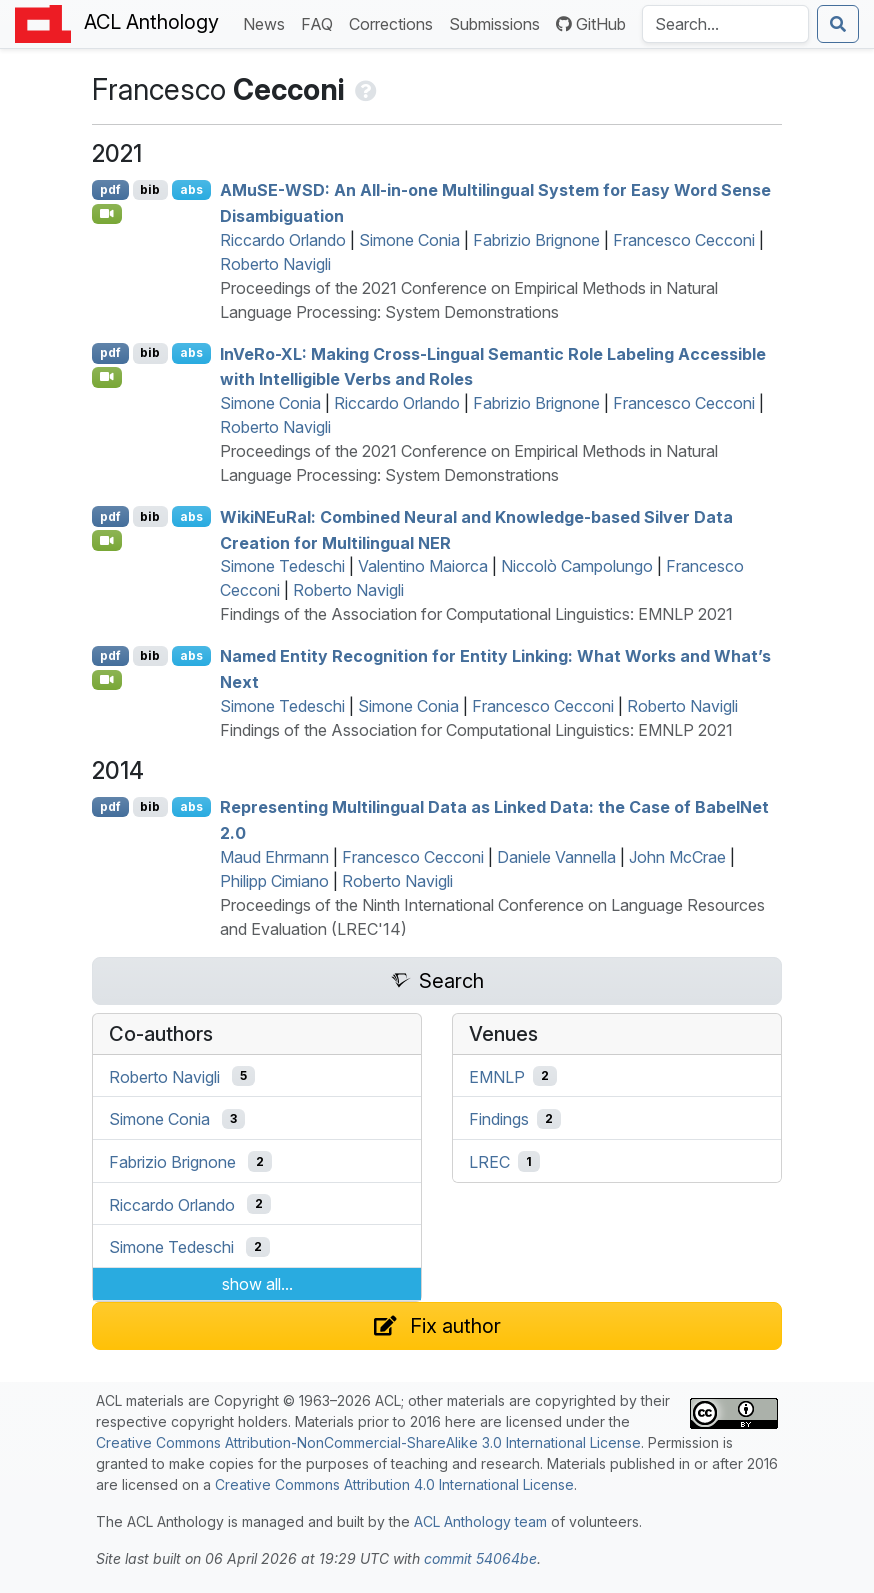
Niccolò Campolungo (577, 566)
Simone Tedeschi (282, 566)
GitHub (591, 24)
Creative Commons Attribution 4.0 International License (394, 1484)
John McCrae (677, 857)
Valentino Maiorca (423, 566)
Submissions (498, 22)
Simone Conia (409, 240)
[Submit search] (838, 24)
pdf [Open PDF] (110, 189)
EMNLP (497, 1076)
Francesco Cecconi (684, 240)
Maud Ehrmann (274, 857)
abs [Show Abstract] (191, 189)
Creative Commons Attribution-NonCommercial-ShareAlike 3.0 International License (368, 1442)
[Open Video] (107, 214)
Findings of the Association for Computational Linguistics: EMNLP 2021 (476, 614)
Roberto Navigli (275, 264)
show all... (257, 1284)
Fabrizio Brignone (536, 240)
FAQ (321, 22)
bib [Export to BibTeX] (150, 189)
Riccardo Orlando (283, 240)
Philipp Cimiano (274, 881)
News (268, 22)
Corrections (395, 22)
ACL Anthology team (480, 1521)
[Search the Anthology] (725, 24)
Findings (499, 1119)
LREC (489, 1162)
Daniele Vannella (556, 857)
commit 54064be (480, 1558)
